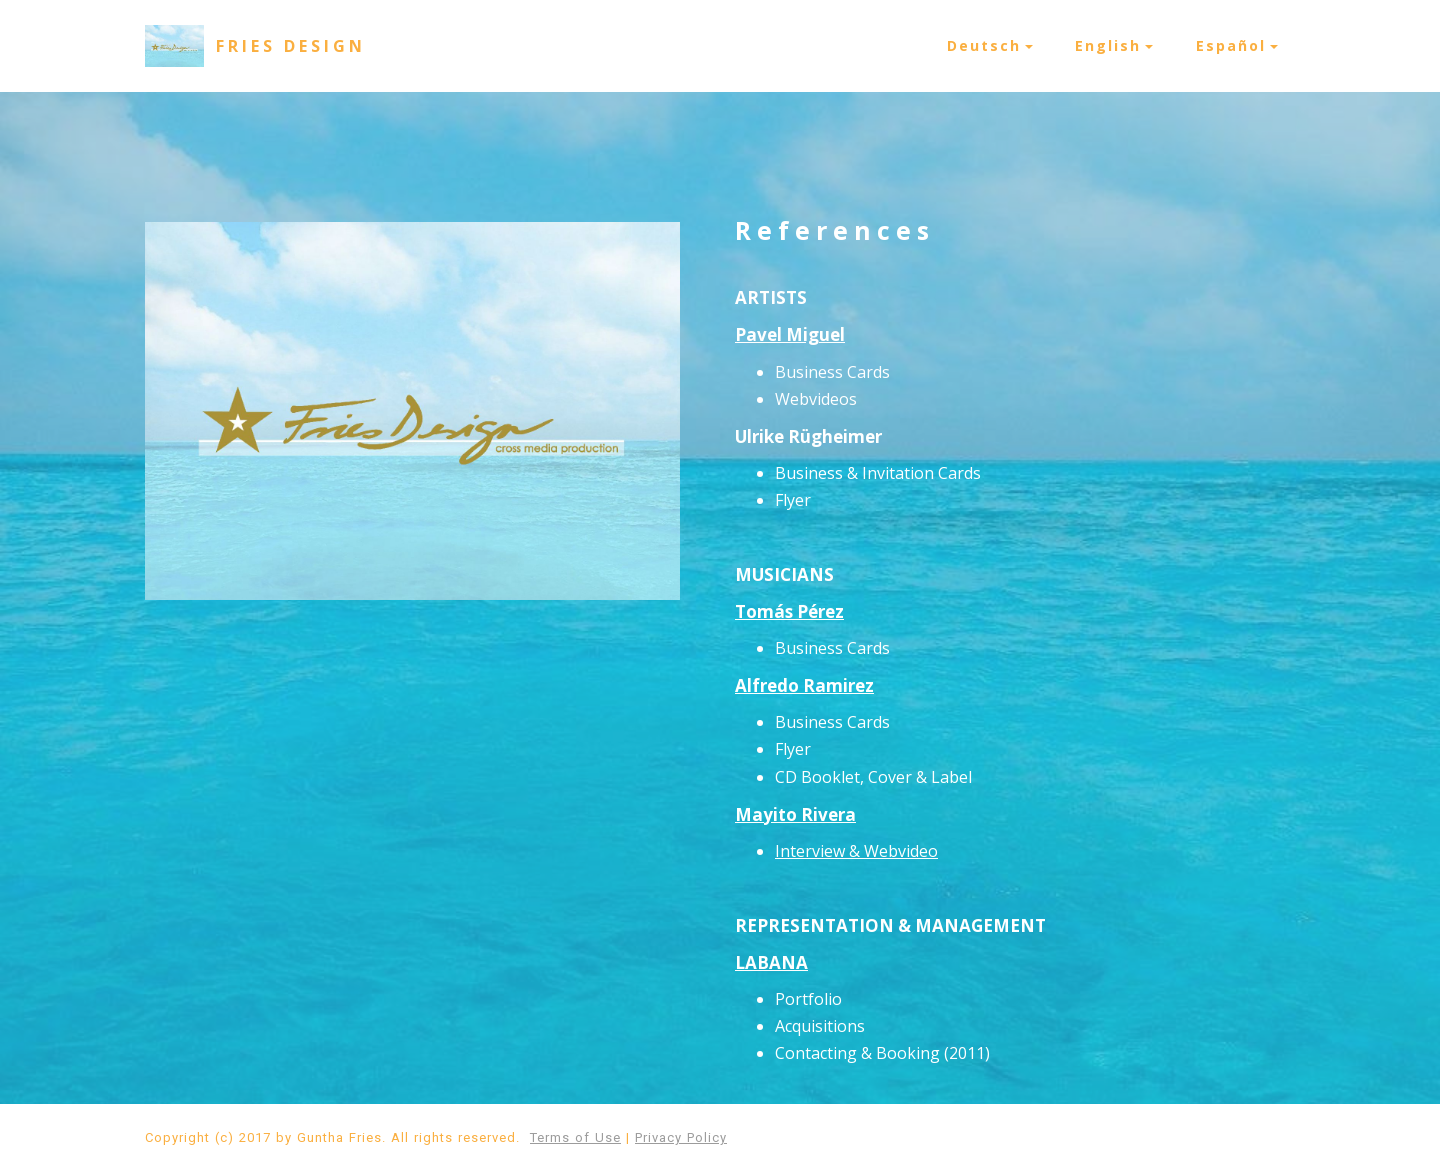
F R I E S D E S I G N (289, 46)
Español (1231, 45)
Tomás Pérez (789, 611)
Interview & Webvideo (856, 851)
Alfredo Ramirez (804, 685)
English (1108, 45)
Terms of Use (575, 1137)
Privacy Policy (681, 1137)
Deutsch (984, 45)
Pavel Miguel (790, 334)
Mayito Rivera (795, 814)
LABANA (771, 962)
